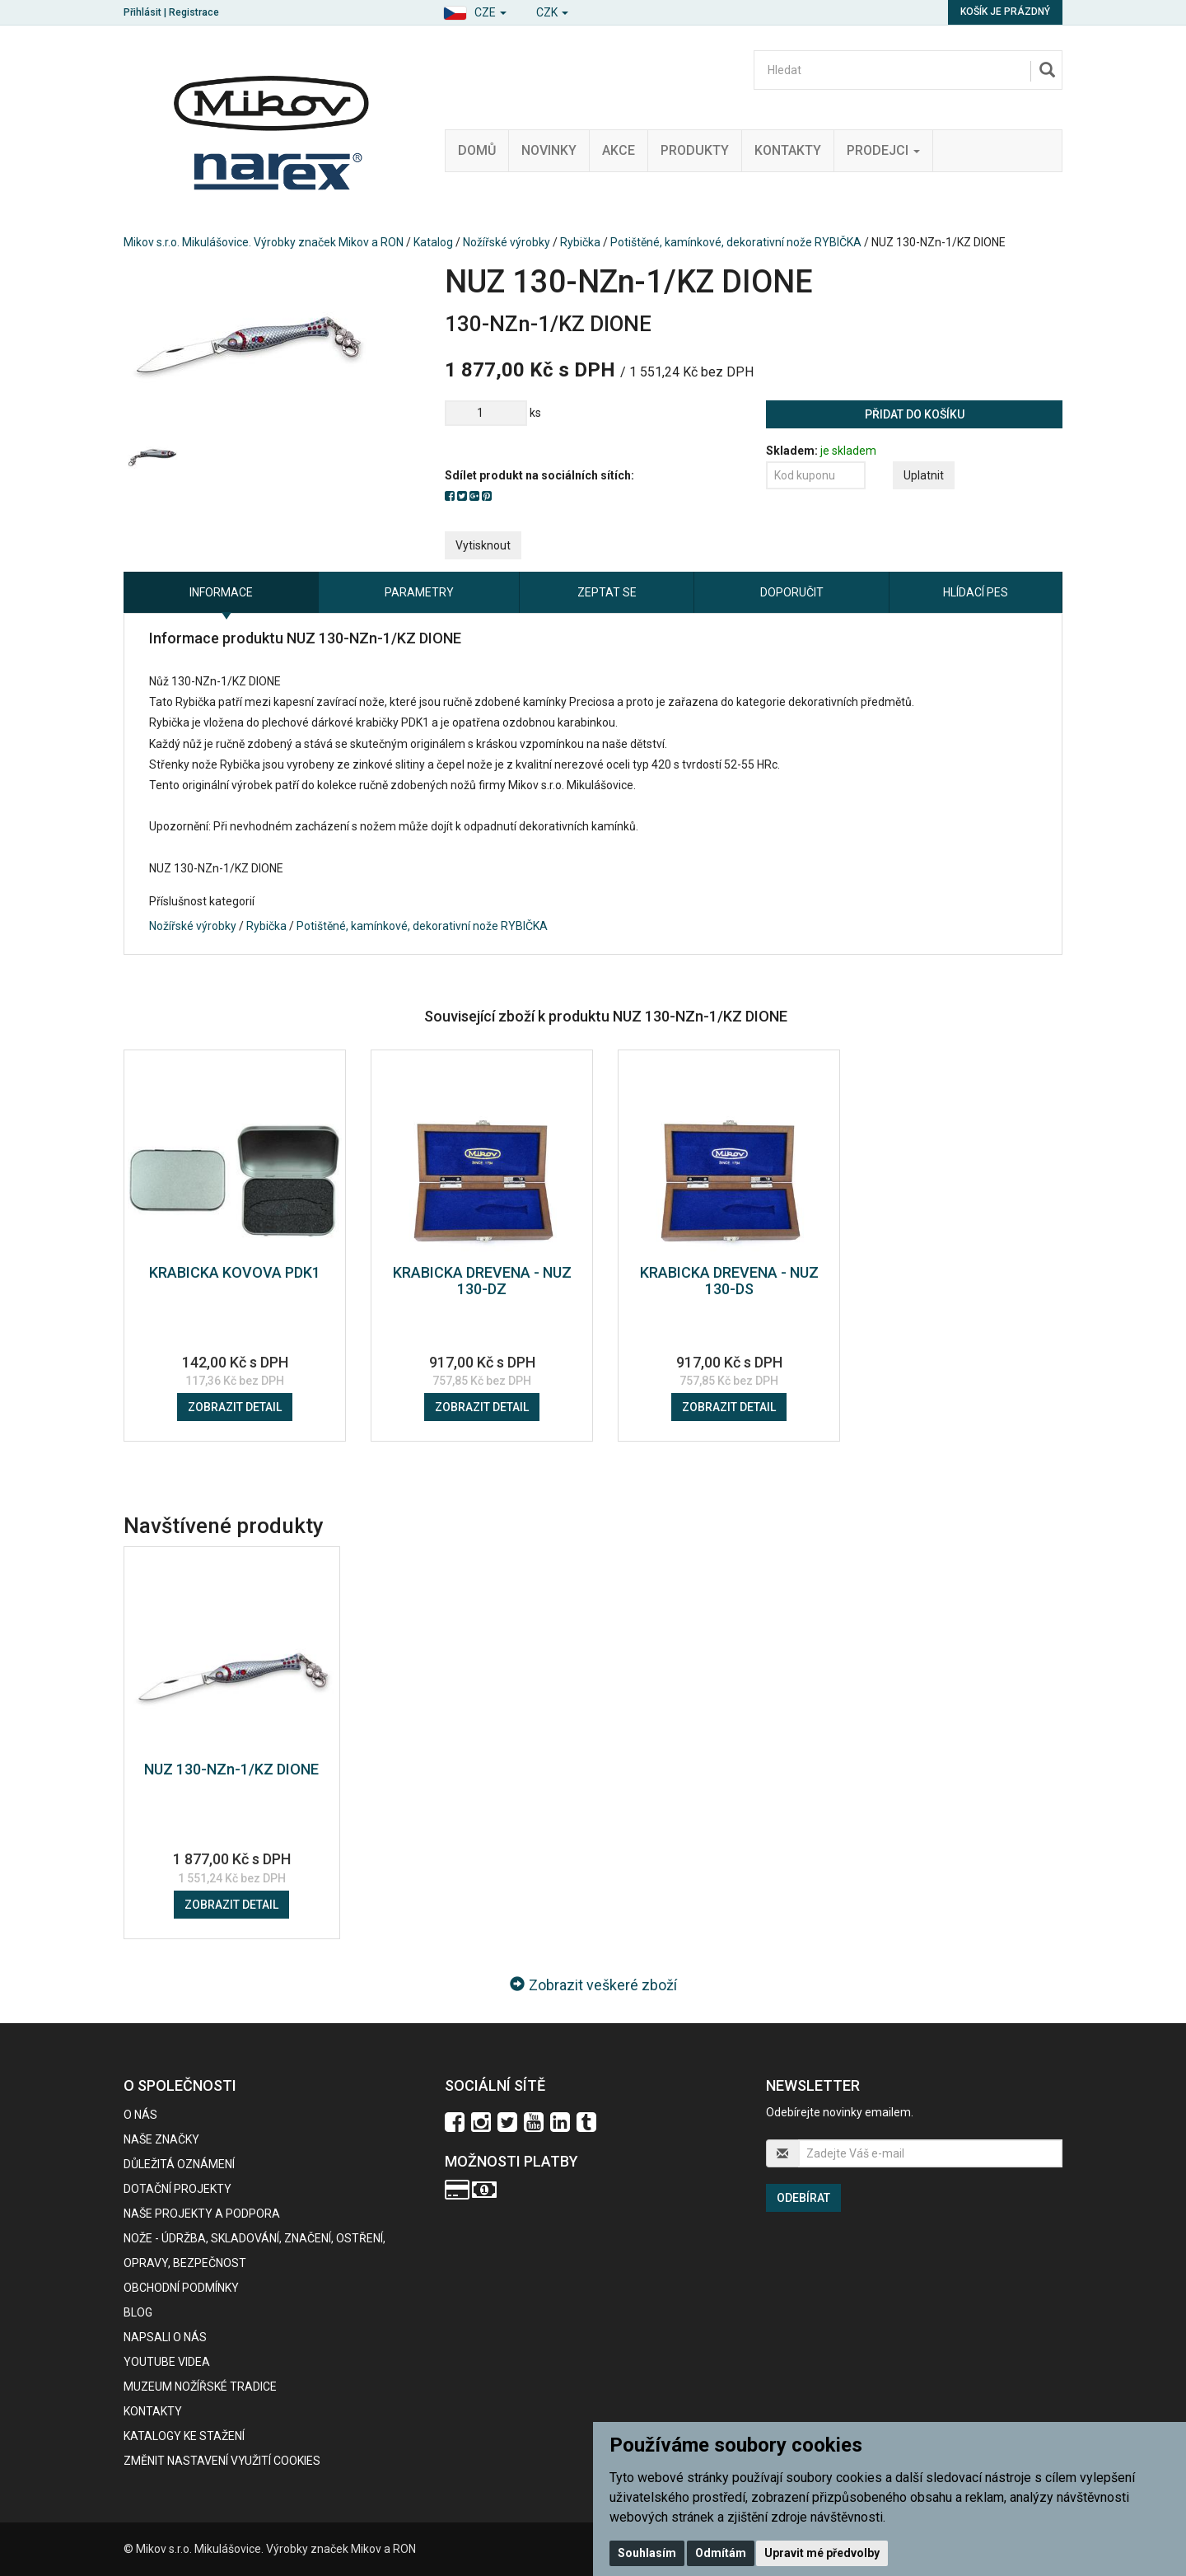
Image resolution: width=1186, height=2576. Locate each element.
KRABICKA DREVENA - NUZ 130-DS (729, 1280)
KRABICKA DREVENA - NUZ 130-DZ (482, 1280)
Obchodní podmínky (181, 2287)
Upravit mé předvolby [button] (822, 2553)
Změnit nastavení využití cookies (222, 2460)
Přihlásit (142, 12)
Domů (477, 150)
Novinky (549, 150)
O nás (140, 2114)
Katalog (433, 242)
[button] (475, 10)
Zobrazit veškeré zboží (593, 1985)
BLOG (138, 2312)
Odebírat (803, 2197)
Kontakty (787, 150)
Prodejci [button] (883, 150)
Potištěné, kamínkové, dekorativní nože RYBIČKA (735, 242)
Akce (618, 150)
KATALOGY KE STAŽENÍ (184, 2436)
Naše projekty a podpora (202, 2213)
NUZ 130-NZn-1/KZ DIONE (231, 1769)
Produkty (695, 150)
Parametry (419, 592)
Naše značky (161, 2139)
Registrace (194, 12)
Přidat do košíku (914, 414)
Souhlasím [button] (647, 2553)
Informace (221, 592)
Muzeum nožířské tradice (200, 2386)
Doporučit (792, 592)
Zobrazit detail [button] (235, 1407)
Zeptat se (607, 592)
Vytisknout (483, 545)
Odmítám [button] (720, 2553)
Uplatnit (924, 475)
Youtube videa (167, 2361)
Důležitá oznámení (179, 2164)
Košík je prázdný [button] (1005, 11)
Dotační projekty (177, 2188)
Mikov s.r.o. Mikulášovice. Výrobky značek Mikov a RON (264, 242)
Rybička (580, 242)
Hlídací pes (975, 592)
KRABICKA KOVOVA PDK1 (234, 1272)
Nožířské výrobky (506, 242)
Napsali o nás (165, 2337)
